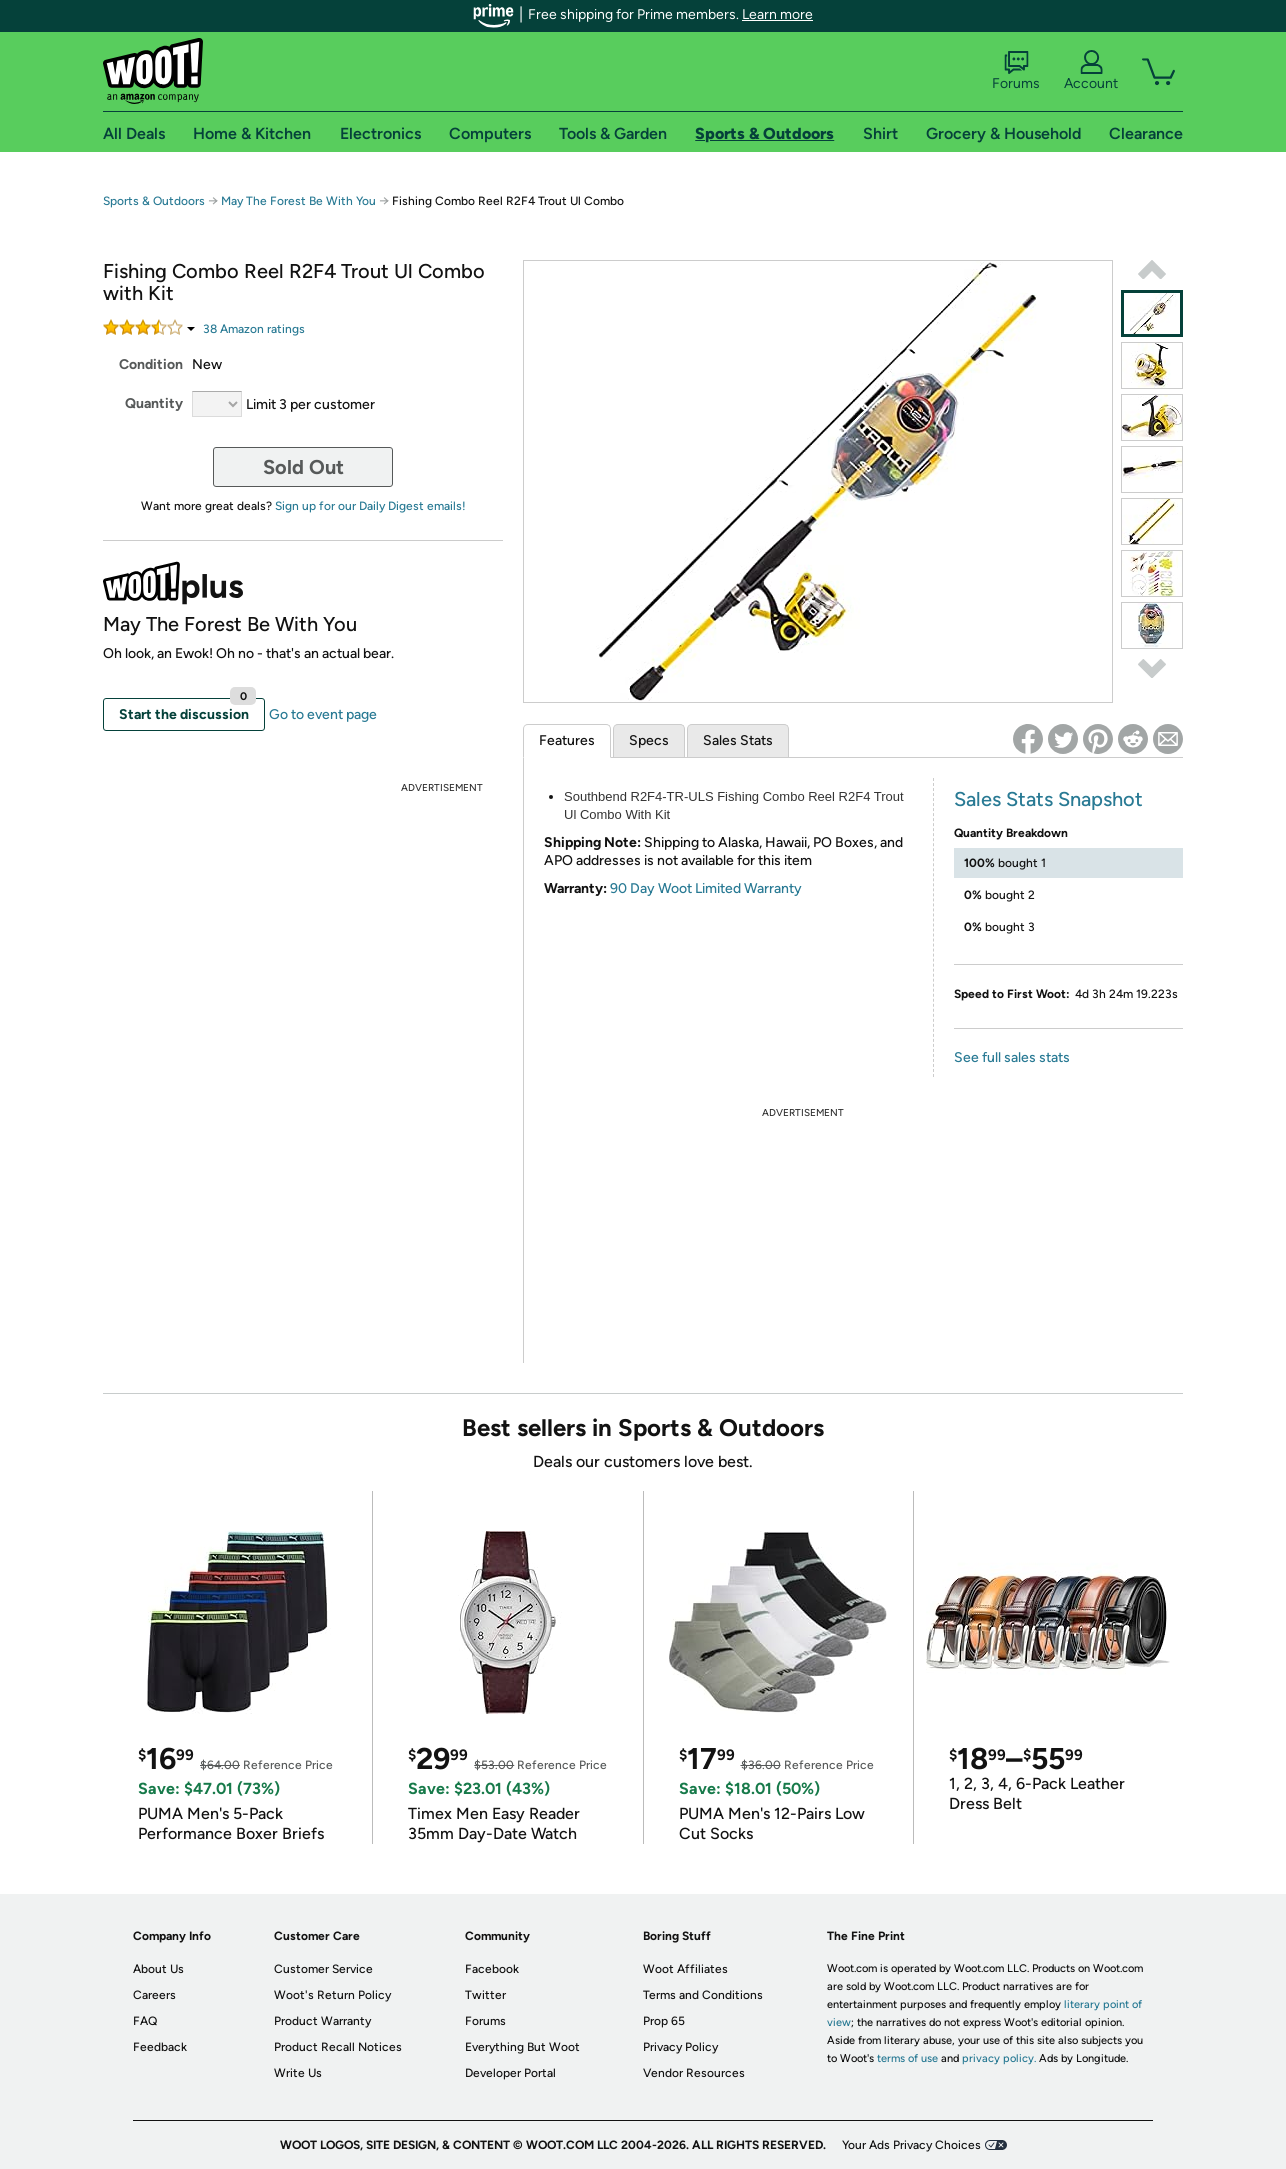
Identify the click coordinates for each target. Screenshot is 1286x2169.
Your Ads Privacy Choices (911, 2145)
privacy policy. (999, 2058)
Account (1091, 71)
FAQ (145, 2021)
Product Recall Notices (338, 2047)
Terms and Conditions (703, 1995)
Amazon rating (254, 329)
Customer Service (323, 1969)
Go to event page (323, 714)
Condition (151, 364)
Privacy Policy (680, 2047)
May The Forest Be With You (298, 201)
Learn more (777, 14)
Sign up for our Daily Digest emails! (370, 506)
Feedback (160, 2047)
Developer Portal (510, 2073)
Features (567, 740)
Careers (154, 1995)
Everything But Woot (522, 2047)
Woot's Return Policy (332, 1995)
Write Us (298, 2073)
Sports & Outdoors (154, 201)
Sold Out (303, 467)
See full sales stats (1012, 1057)
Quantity (154, 403)
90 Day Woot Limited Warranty (706, 888)
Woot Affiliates (685, 1969)
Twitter (485, 1995)
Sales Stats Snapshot (1048, 799)
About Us (158, 1969)
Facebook (492, 1969)
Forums (1016, 71)
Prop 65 (664, 2021)
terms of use (907, 2058)
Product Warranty (322, 2021)
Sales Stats (738, 740)
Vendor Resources (694, 2073)
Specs (649, 740)
